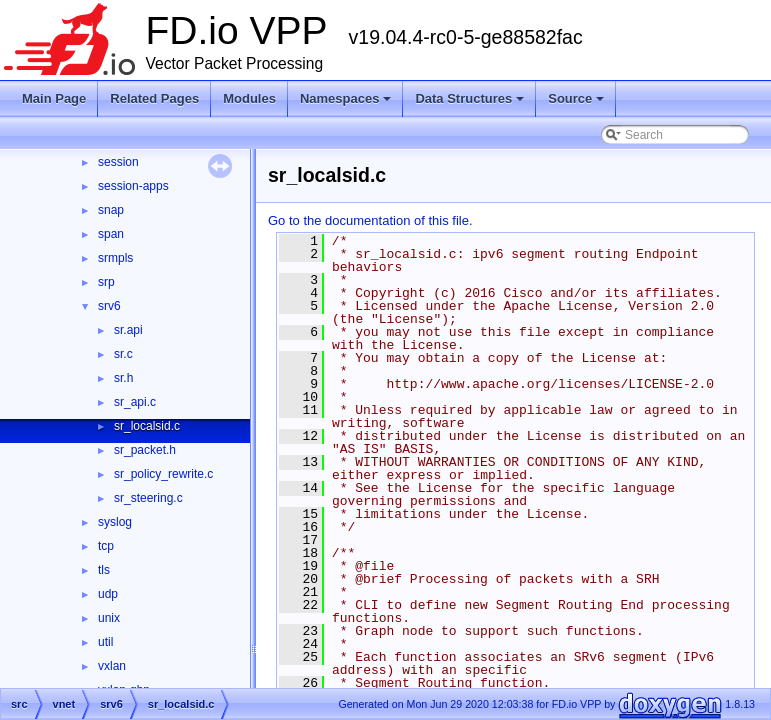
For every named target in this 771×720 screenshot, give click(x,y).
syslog (115, 522)
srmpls (115, 258)
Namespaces (347, 104)
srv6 (109, 306)
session (118, 162)
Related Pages (154, 98)
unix (109, 618)
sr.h (123, 378)
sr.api (128, 330)
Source (577, 104)
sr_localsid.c (147, 426)
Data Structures (471, 104)
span (111, 234)
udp (108, 594)
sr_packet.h (145, 450)
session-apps (133, 186)
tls (104, 570)
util (105, 642)
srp (106, 282)
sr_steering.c (148, 498)
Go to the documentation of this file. (370, 220)
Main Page (54, 98)
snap (111, 210)
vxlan (112, 666)
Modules (249, 98)
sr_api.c (135, 402)
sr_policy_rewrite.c (163, 474)
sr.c (123, 354)
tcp (106, 546)
